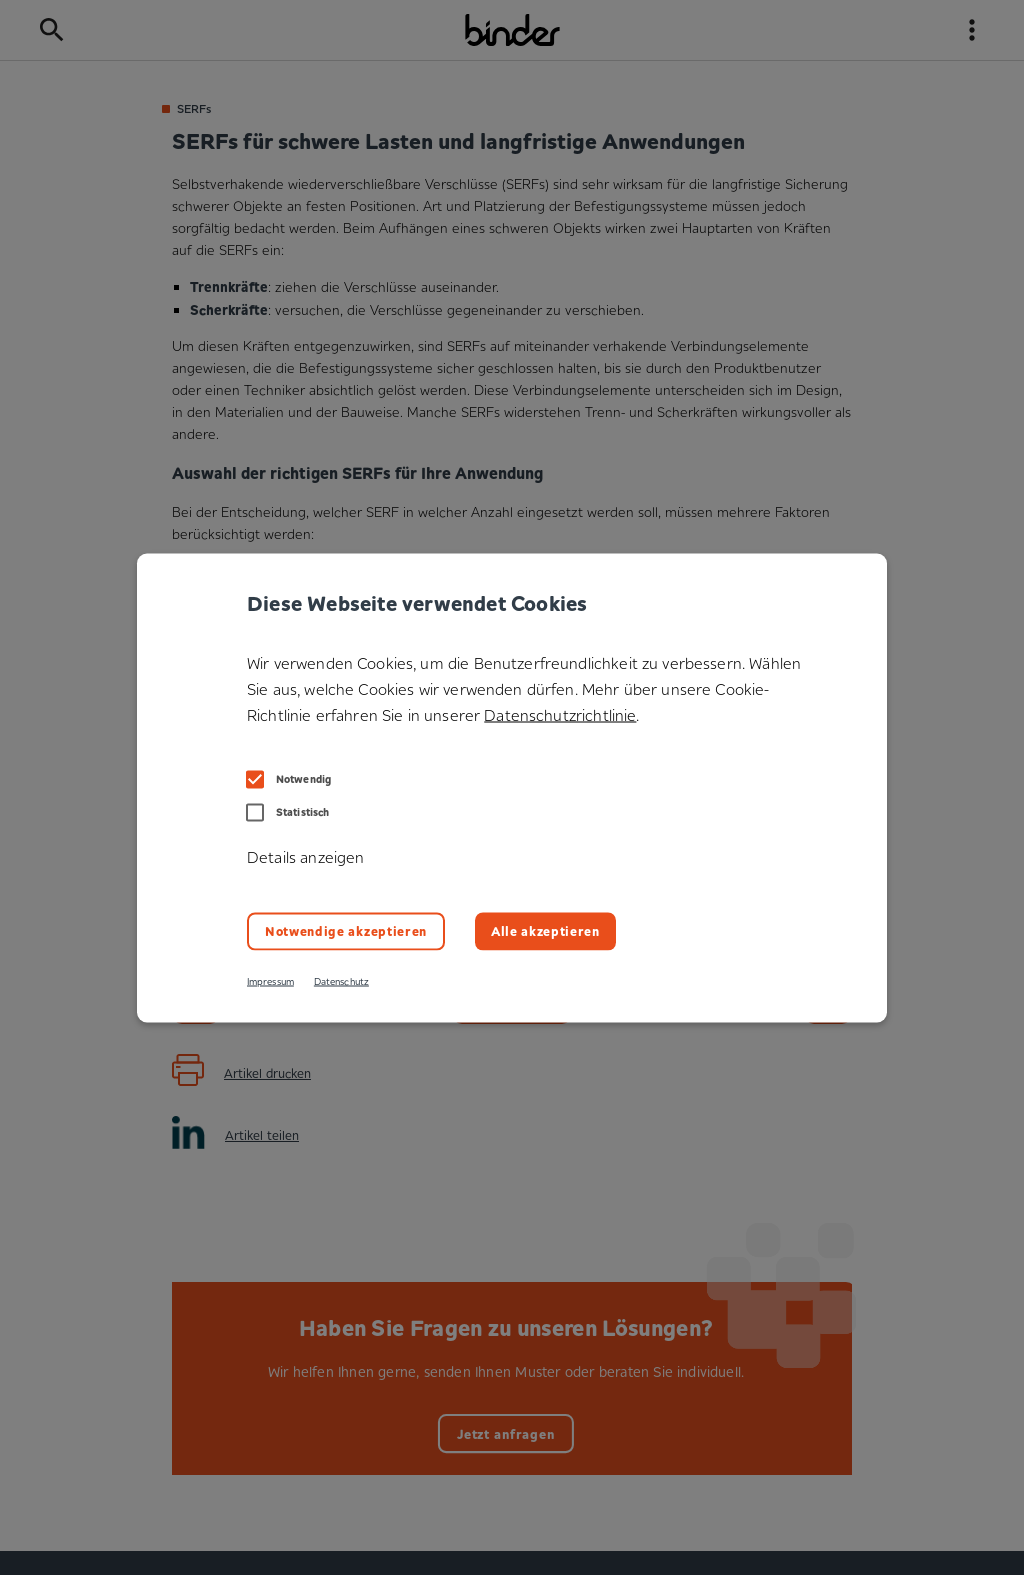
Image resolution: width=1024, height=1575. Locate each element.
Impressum (270, 980)
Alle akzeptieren (545, 930)
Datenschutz (341, 980)
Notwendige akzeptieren (346, 930)
